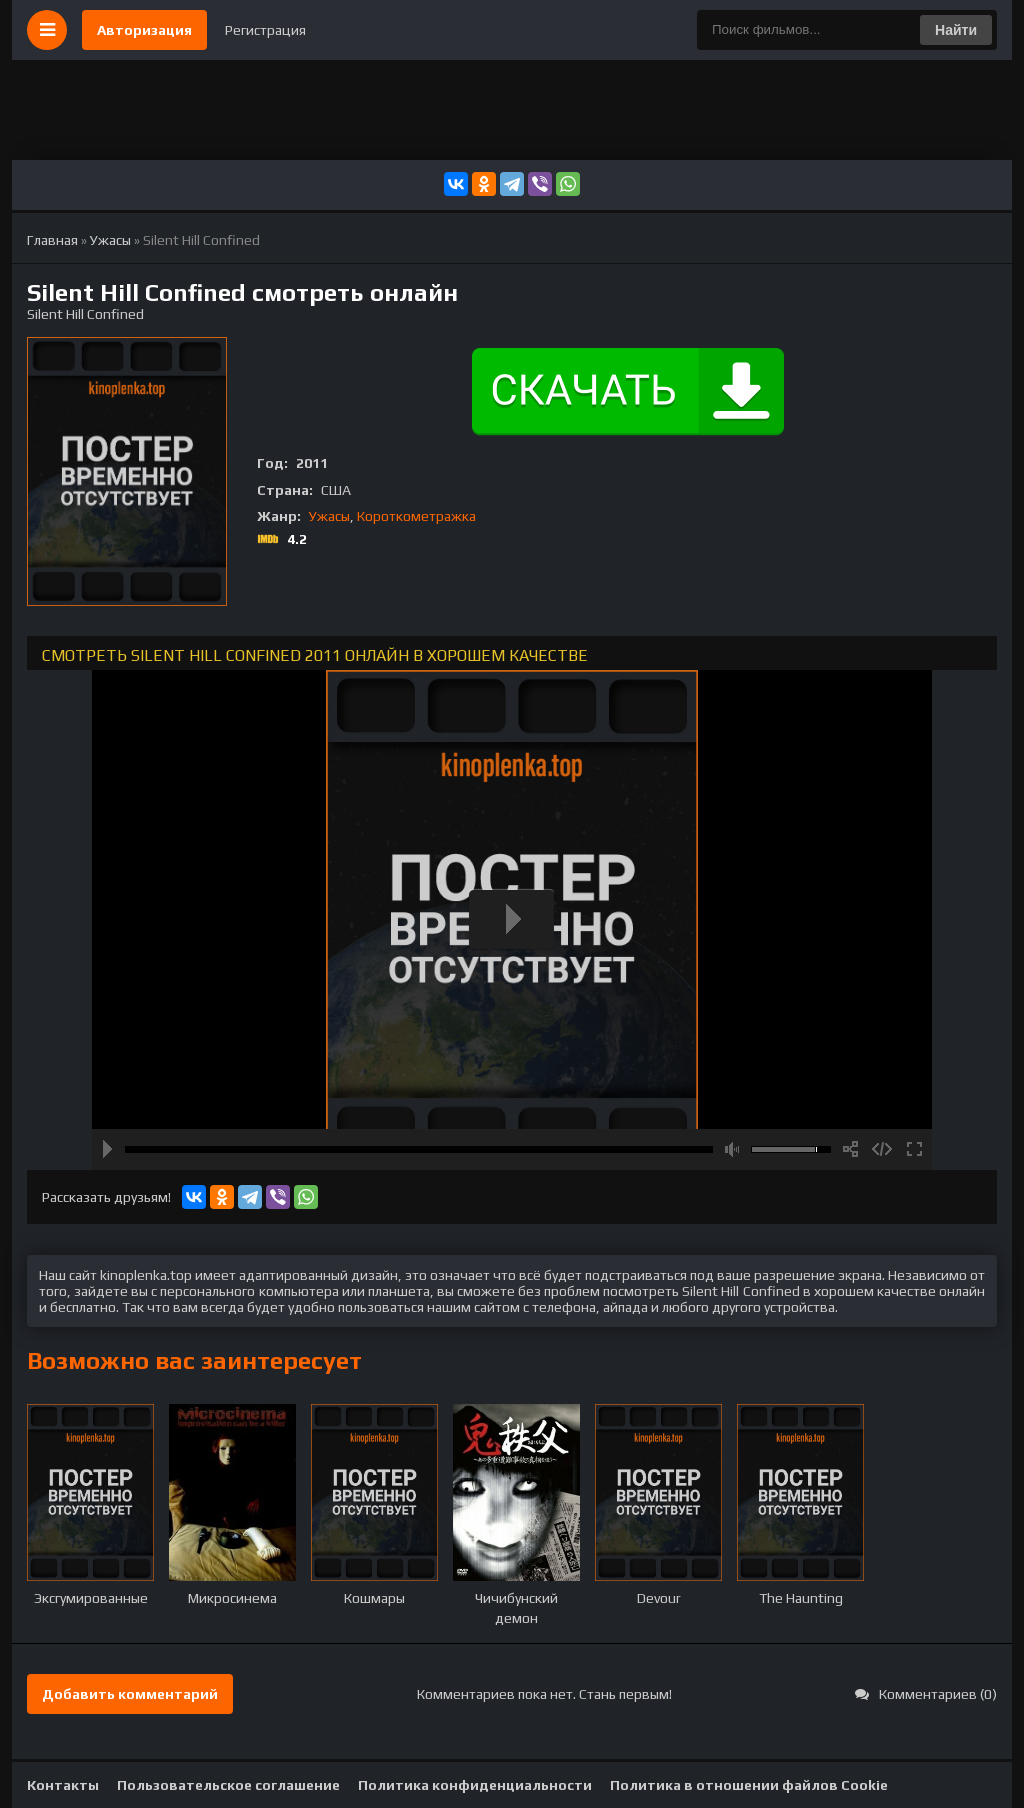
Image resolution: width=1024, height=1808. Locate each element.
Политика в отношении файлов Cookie (749, 1785)
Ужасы (329, 516)
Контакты (63, 1785)
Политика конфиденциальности (475, 1785)
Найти (956, 30)
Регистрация (265, 30)
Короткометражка (416, 516)
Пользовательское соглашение (228, 1785)
